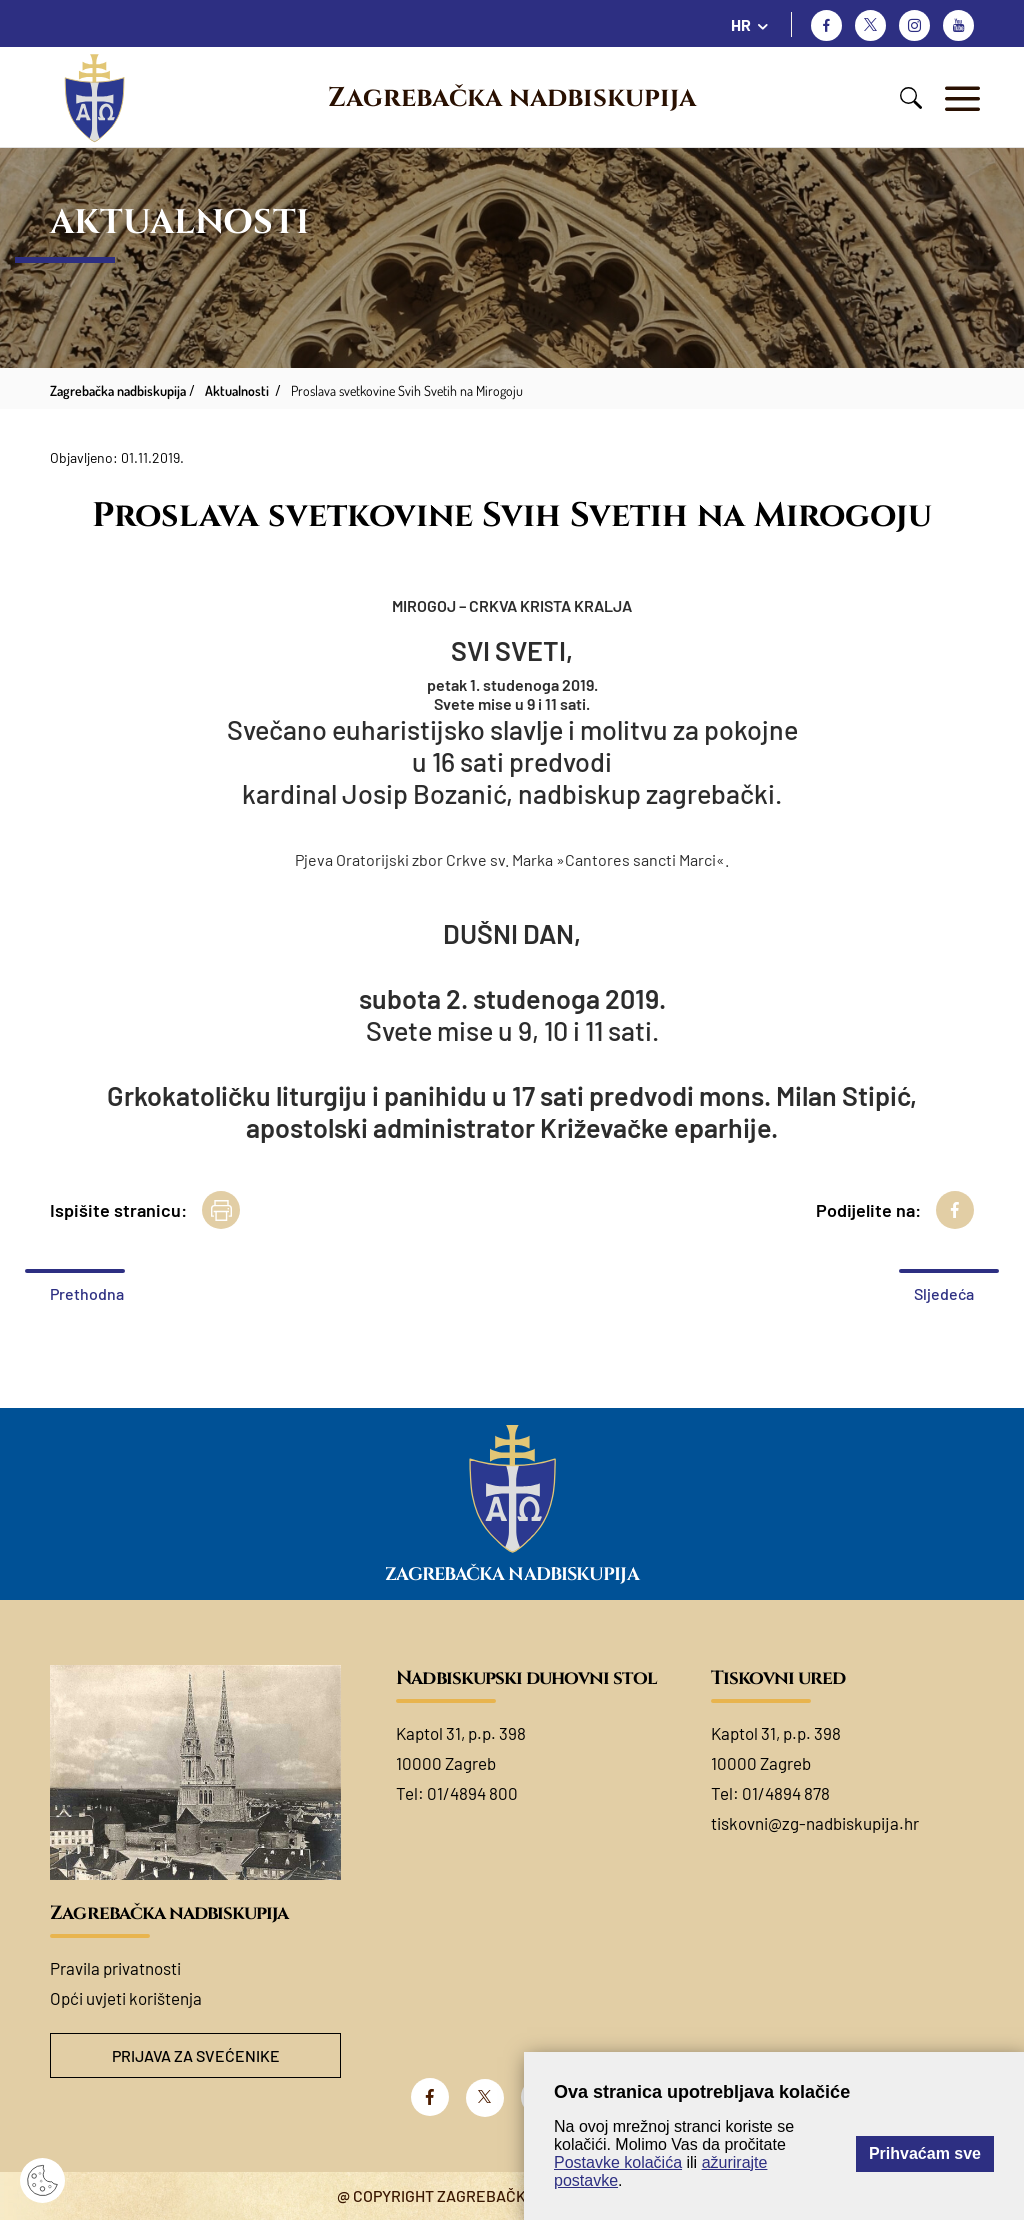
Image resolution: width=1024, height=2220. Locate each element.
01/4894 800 (472, 1793)
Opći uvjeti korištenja (126, 1998)
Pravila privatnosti (115, 1968)
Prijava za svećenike (196, 2055)
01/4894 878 (786, 1793)
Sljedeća (944, 1293)
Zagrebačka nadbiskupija (512, 98)
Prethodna (87, 1293)
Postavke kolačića (618, 2162)
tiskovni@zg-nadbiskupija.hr (815, 1823)
